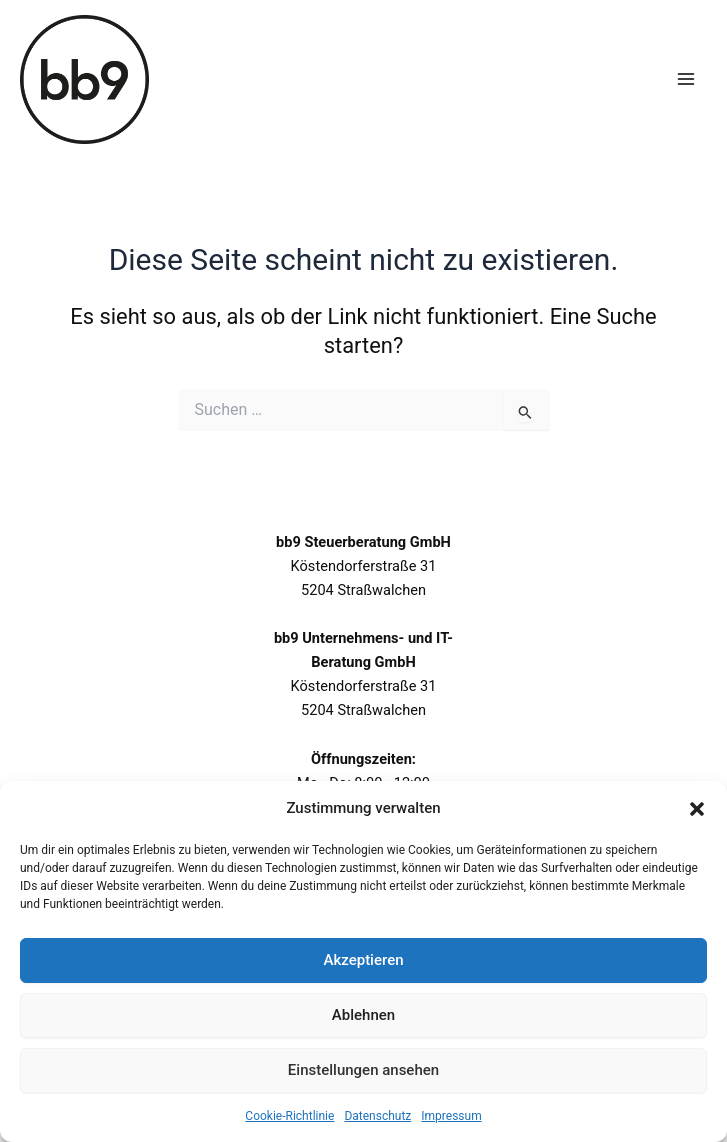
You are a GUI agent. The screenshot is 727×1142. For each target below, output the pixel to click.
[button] (697, 809)
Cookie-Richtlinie (289, 1116)
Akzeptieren (363, 960)
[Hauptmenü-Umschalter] (686, 79)
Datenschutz (377, 1116)
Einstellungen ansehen (363, 1070)
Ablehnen (363, 1015)
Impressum (451, 1116)
